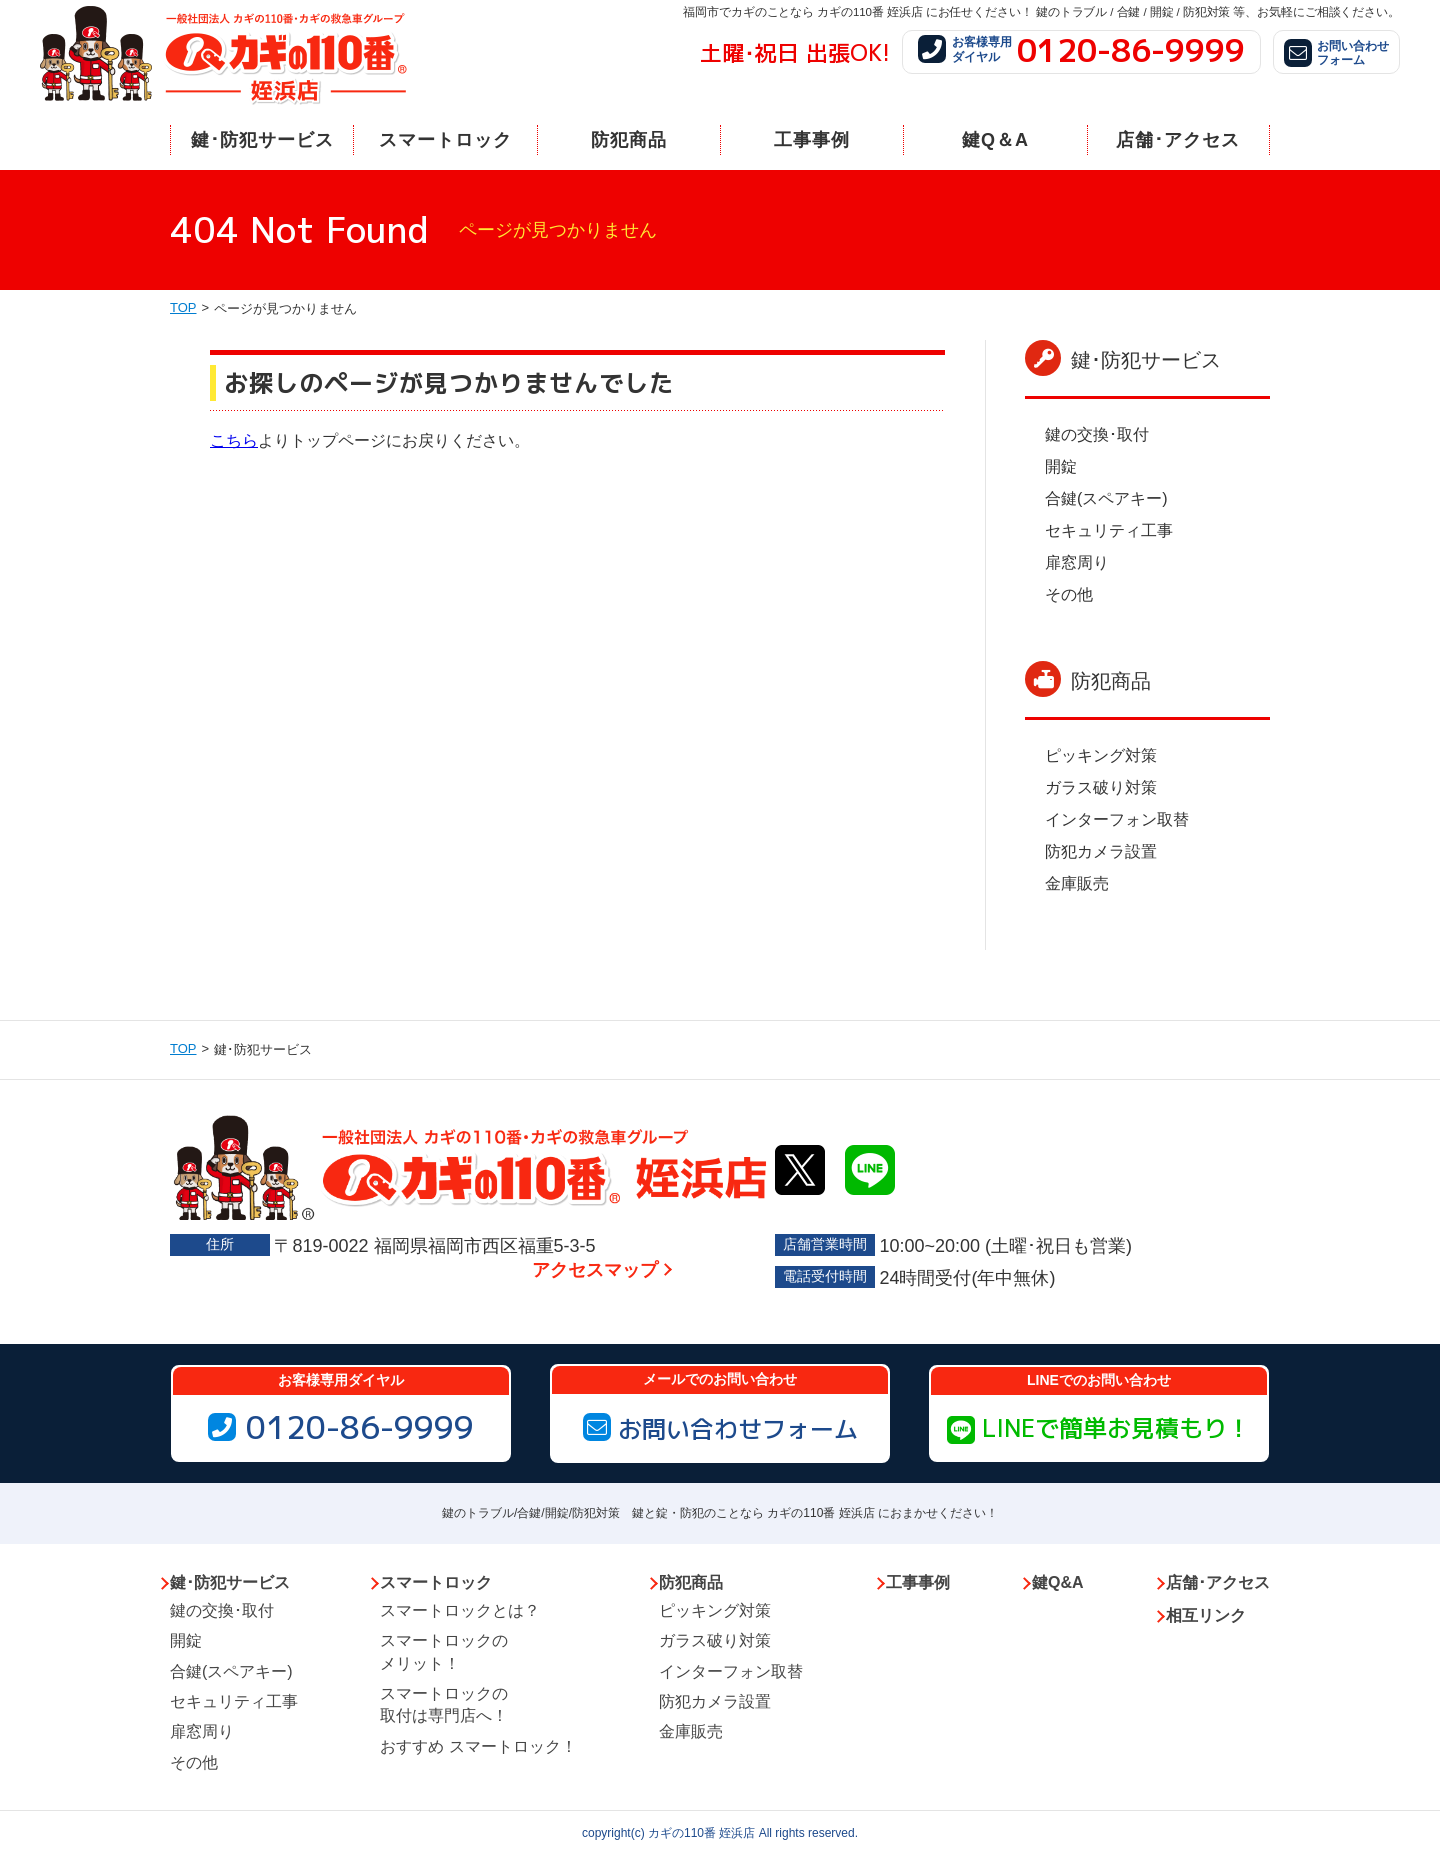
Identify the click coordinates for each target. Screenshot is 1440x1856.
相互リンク (1206, 1615)
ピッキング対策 (1101, 755)
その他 (1069, 594)
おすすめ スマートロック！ (478, 1746)
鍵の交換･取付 (1097, 434)
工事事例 (812, 140)
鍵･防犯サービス (262, 140)
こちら (234, 440)
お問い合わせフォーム (720, 1429)
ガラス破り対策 (1101, 787)
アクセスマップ (595, 1270)
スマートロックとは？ (460, 1610)
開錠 (1061, 466)
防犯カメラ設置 (1101, 851)
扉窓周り (1077, 562)
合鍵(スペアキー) (1106, 498)
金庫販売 (1077, 883)
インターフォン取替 (1117, 819)
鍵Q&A (1058, 1582)
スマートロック (445, 140)
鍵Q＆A (995, 140)
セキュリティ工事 (1109, 530)
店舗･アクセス (1178, 140)
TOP (183, 307)
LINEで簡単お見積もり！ (1099, 1428)
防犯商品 (629, 140)
